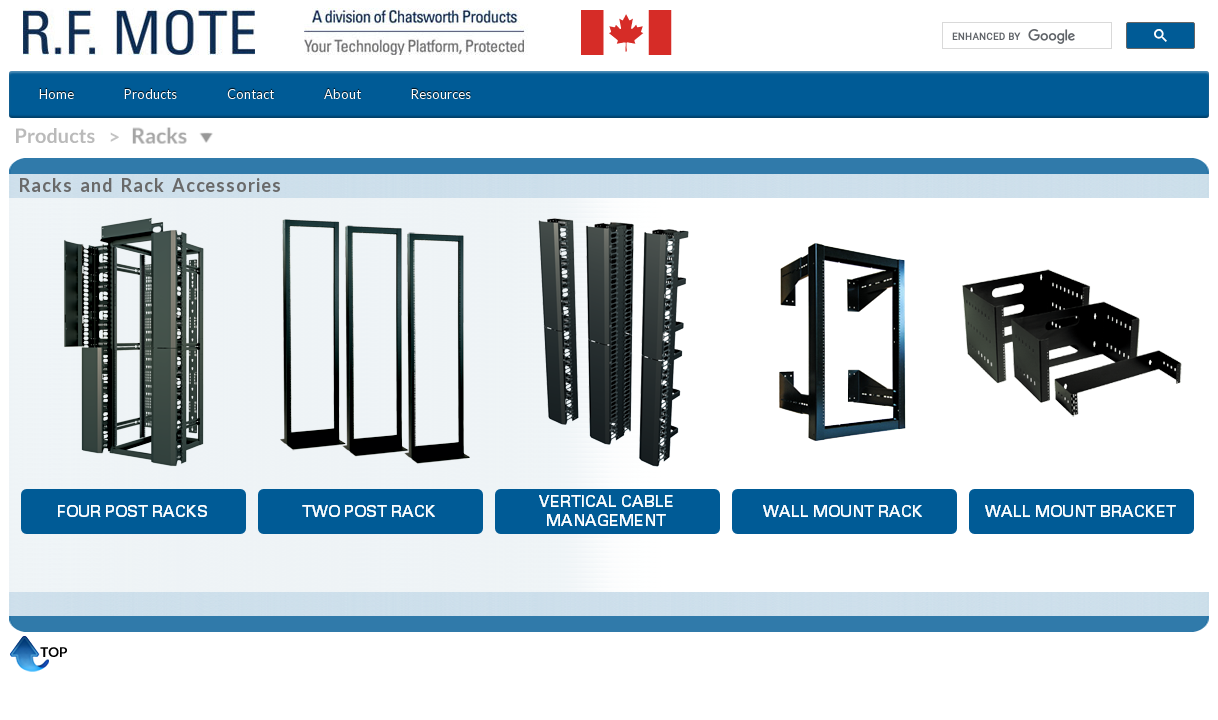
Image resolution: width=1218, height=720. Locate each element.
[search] (1025, 36)
